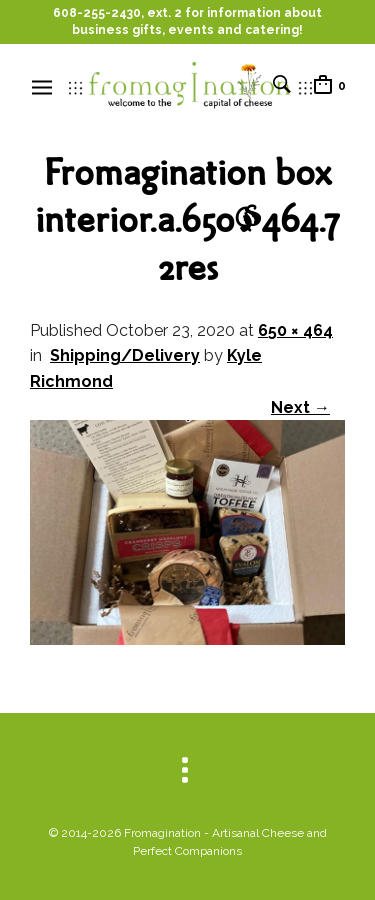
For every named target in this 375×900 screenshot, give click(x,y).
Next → (300, 407)
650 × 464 (295, 330)
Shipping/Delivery (125, 355)
